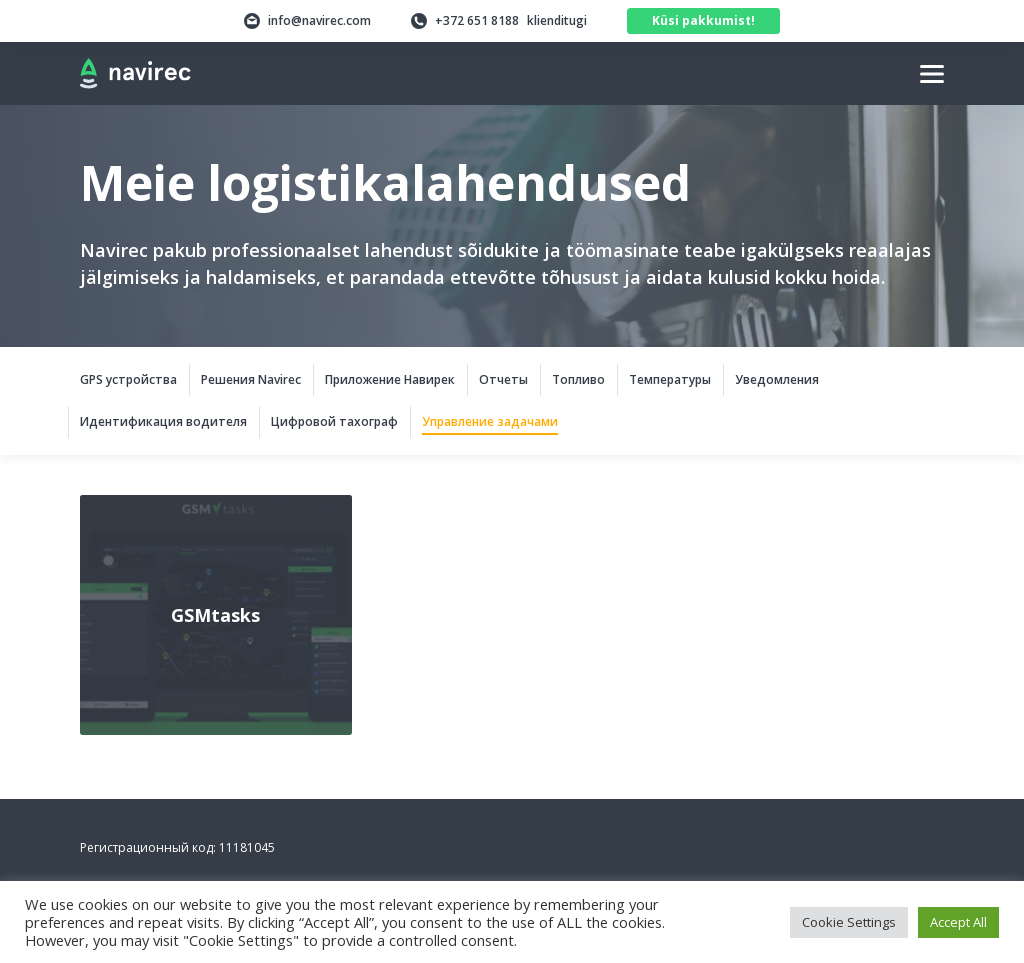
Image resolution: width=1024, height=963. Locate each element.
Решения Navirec (251, 379)
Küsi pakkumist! (703, 20)
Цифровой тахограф (334, 421)
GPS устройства (128, 379)
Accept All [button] (958, 922)
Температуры (670, 379)
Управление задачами (490, 421)
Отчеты (503, 379)
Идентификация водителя (163, 421)
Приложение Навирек (390, 379)
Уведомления (777, 379)
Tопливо (578, 379)
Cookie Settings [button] (849, 922)
